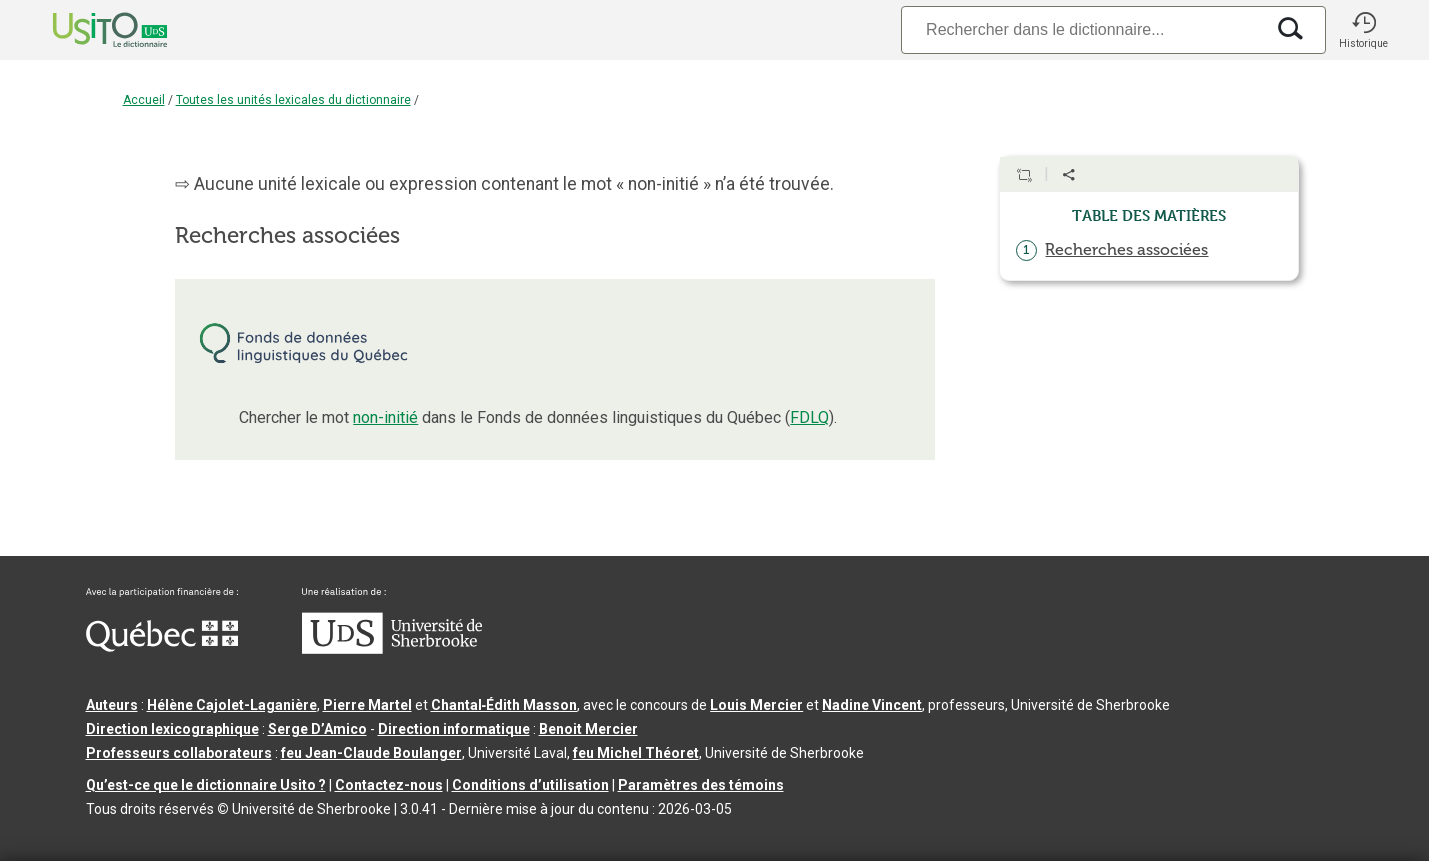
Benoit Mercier (588, 729)
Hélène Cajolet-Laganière (232, 705)
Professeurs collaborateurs (179, 753)
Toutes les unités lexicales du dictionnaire (293, 100)
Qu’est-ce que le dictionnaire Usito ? (206, 785)
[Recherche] (1082, 29)
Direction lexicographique (172, 729)
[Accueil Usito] (88, 30)
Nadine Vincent (872, 705)
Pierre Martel (367, 705)
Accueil (144, 100)
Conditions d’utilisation (530, 785)
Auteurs (112, 705)
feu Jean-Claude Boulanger (371, 753)
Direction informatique (454, 729)
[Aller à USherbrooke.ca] (392, 649)
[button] (1364, 30)
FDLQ (809, 417)
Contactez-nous (389, 785)
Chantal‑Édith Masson (504, 705)
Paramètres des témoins (701, 785)
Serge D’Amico (317, 729)
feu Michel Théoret (636, 753)
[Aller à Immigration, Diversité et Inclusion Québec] (162, 647)
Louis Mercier (756, 705)
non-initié (385, 417)
